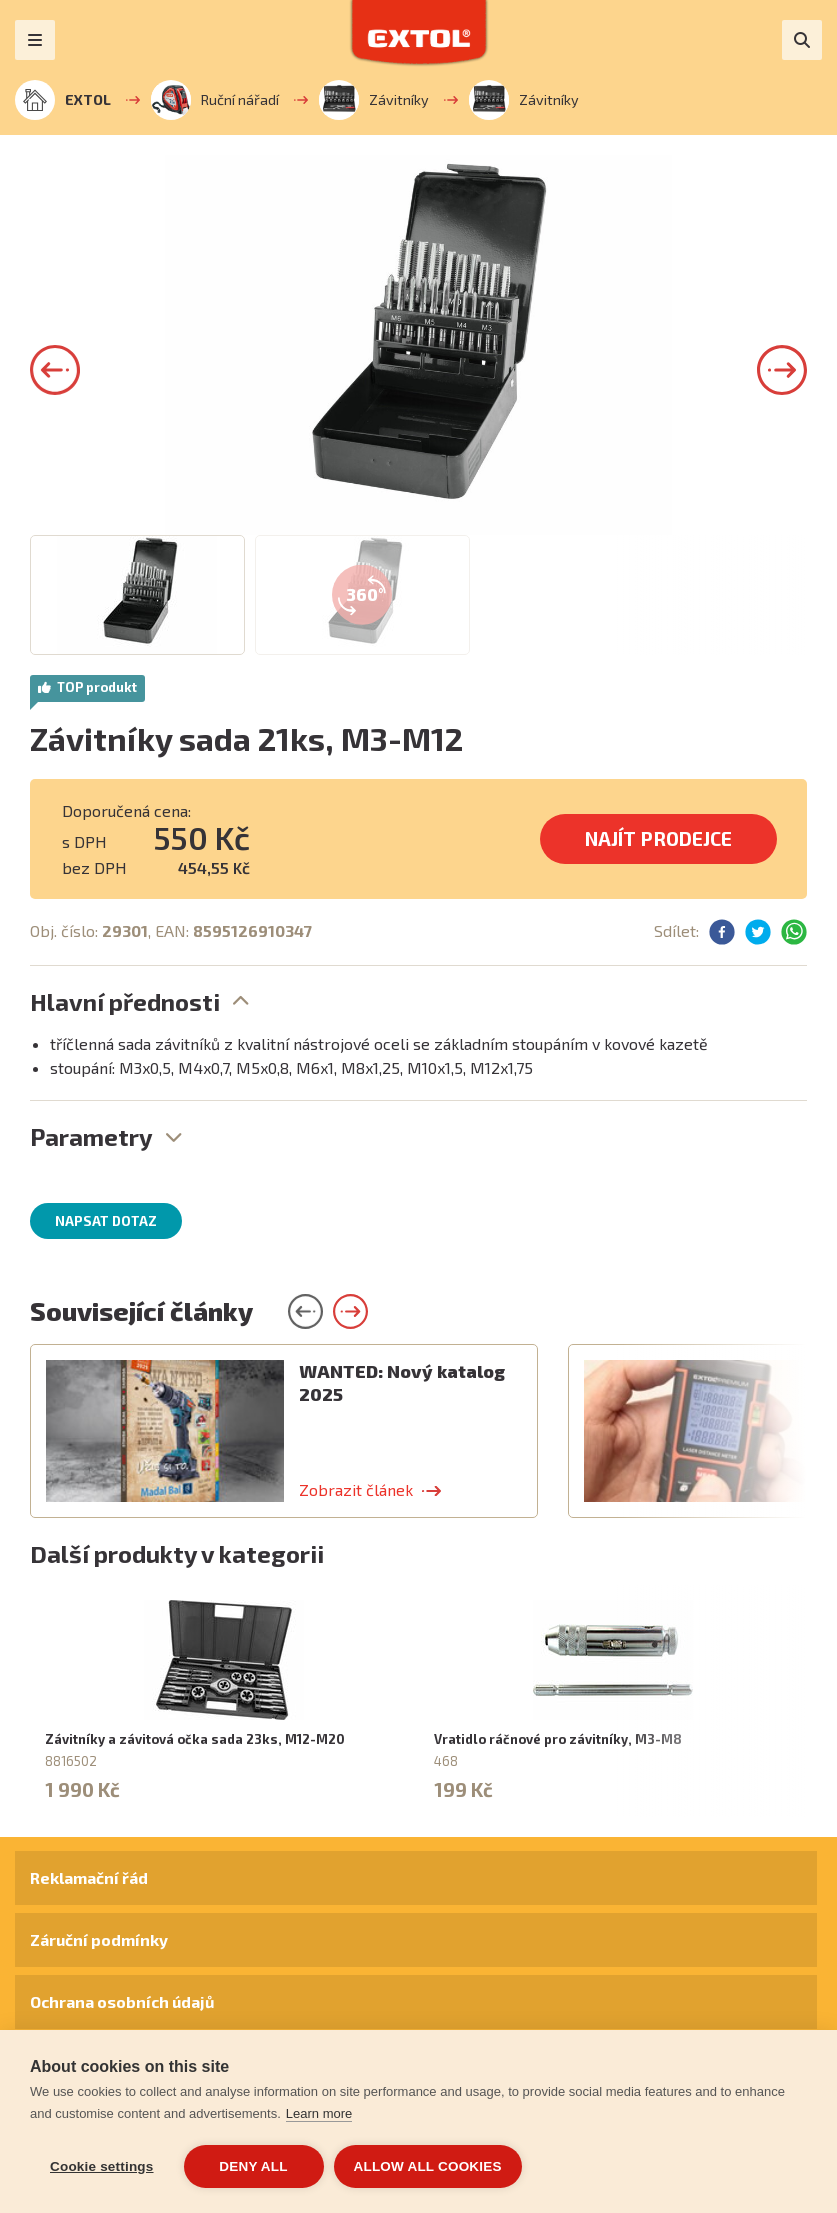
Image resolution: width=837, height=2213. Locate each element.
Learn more (319, 2113)
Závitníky (374, 100)
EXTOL (63, 100)
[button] (55, 370)
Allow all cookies (428, 2166)
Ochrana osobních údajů (122, 2001)
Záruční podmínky (99, 1939)
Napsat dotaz (106, 1221)
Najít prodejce (658, 838)
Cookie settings (102, 2166)
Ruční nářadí (215, 100)
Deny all (253, 2166)
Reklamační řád (89, 1877)
